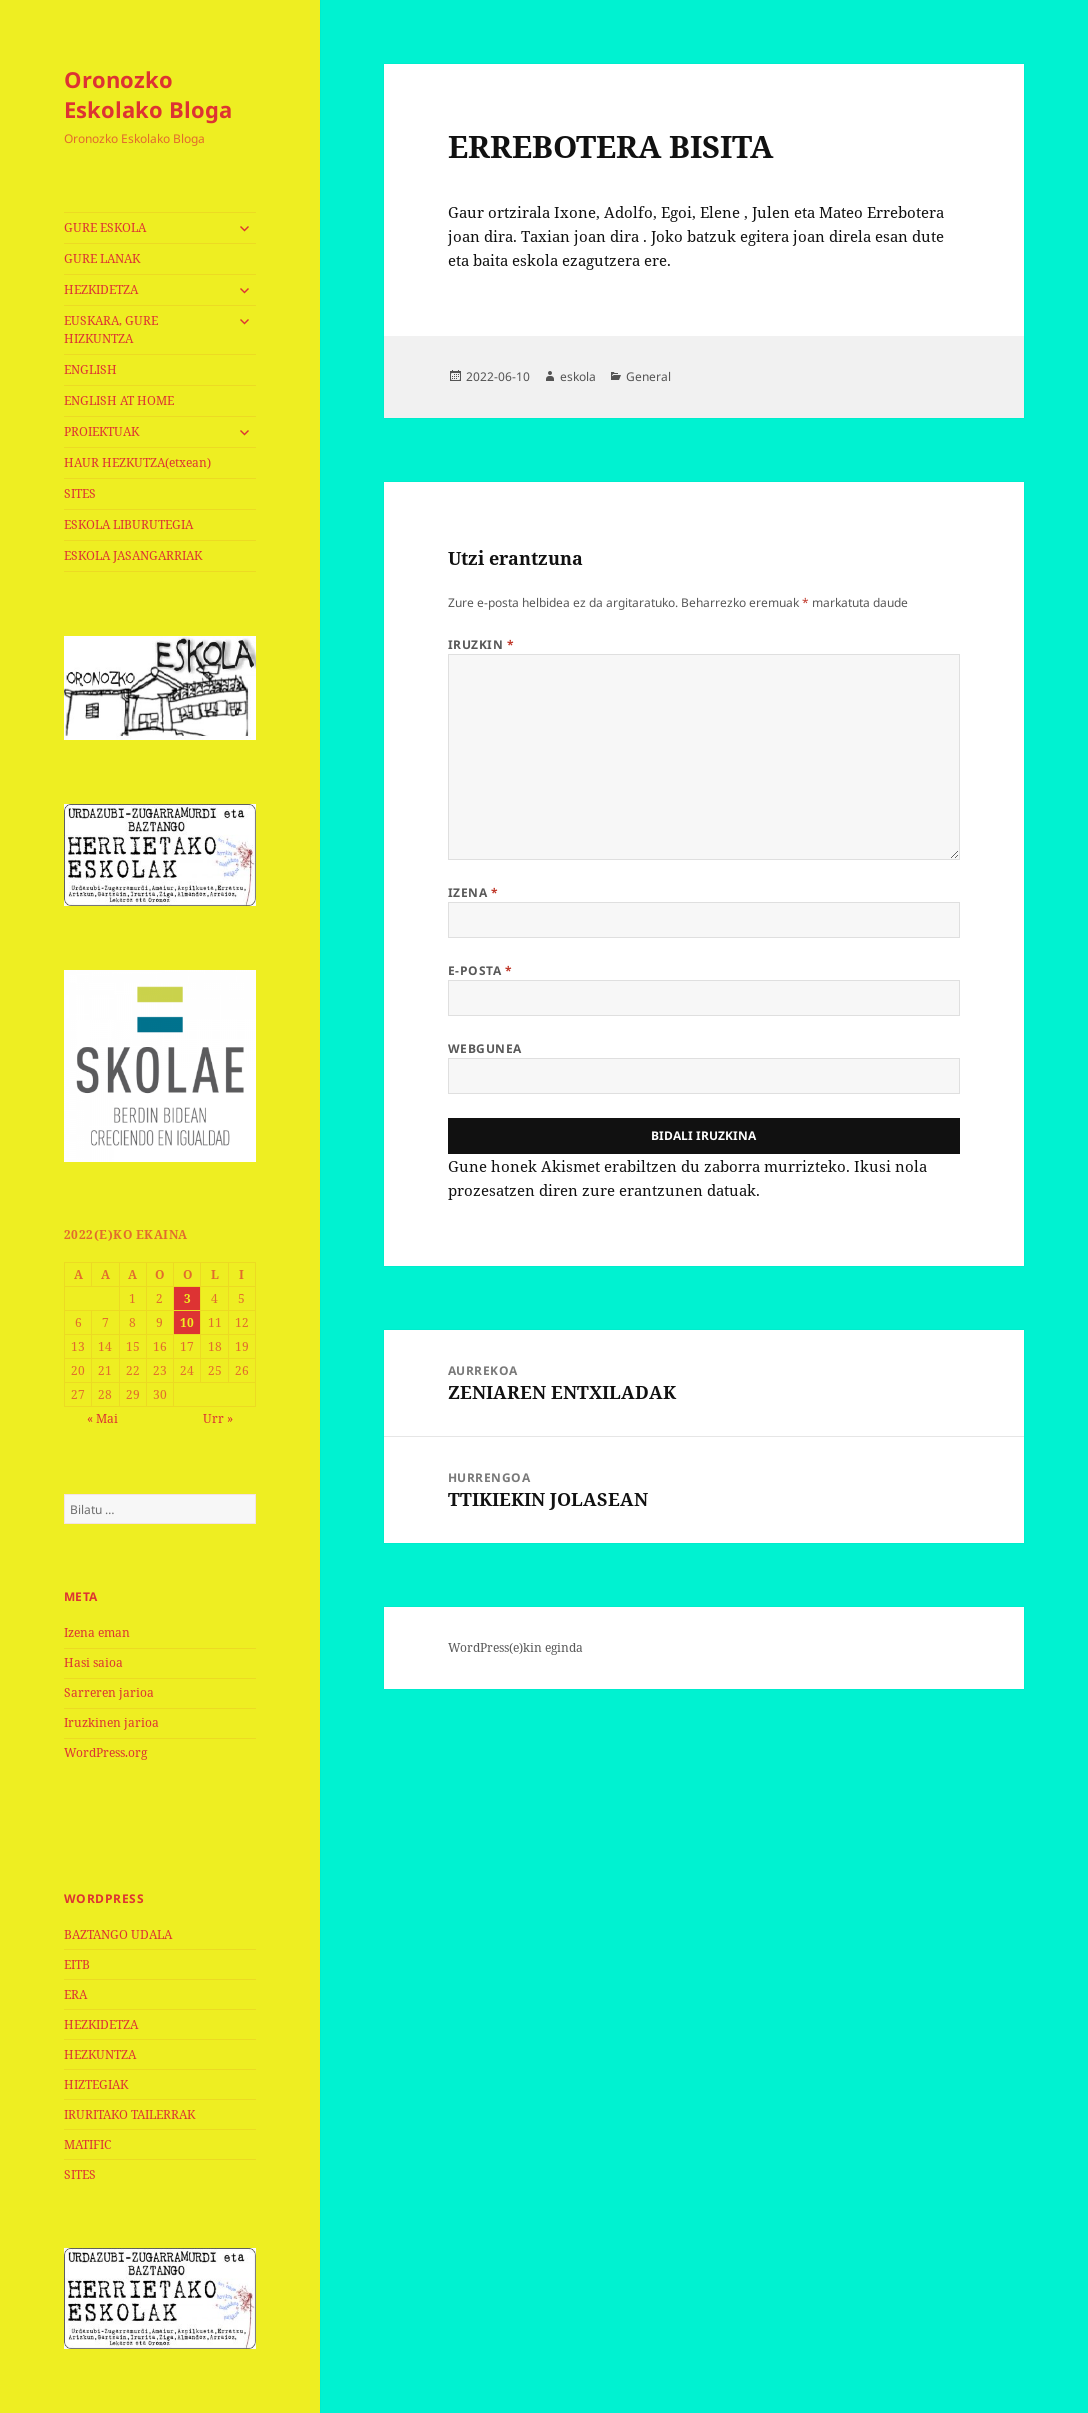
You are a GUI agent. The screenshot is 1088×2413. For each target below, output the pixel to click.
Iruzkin (481, 644)
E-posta (480, 970)
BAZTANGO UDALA (118, 1934)
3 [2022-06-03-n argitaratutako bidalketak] (187, 1298)
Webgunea (485, 1048)
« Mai (102, 1418)
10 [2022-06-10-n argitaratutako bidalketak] (187, 1322)
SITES (80, 493)
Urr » (218, 1418)
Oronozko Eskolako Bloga (148, 94)
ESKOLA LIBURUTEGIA (128, 524)
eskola (578, 376)
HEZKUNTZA (100, 2054)
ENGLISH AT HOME (119, 400)
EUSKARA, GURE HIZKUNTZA (111, 329)
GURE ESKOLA (105, 227)
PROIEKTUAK (101, 431)
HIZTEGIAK (96, 2084)
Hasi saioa (93, 1662)
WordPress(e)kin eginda (515, 1647)
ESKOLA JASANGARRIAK (133, 555)
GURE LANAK (102, 258)
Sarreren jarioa (109, 1692)
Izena (473, 892)
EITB (77, 1964)
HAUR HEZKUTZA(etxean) (137, 462)
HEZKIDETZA (101, 289)
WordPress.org (105, 1752)
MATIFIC (87, 2144)
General (648, 376)
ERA (75, 1994)
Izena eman (97, 1632)
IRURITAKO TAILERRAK (129, 2114)
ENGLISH (90, 369)
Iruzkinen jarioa (111, 1722)
